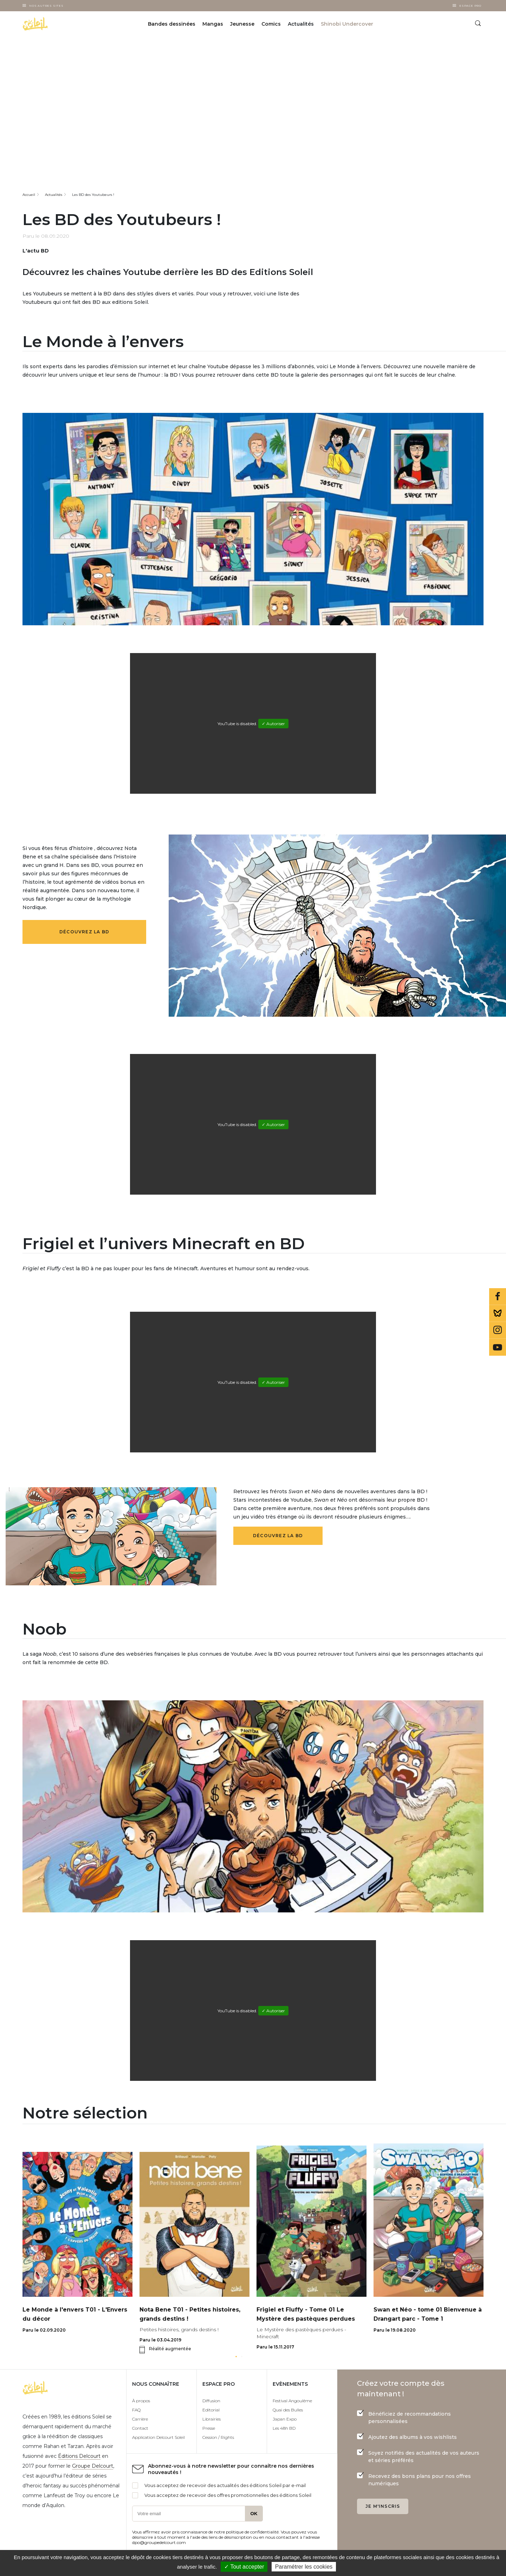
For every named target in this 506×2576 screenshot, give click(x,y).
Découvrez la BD (84, 931)
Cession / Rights (218, 2437)
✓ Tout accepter (244, 2567)
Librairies (211, 2419)
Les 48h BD (284, 2428)
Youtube (497, 1347)
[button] (236, 2356)
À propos (141, 2400)
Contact (140, 2428)
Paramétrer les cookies (304, 2567)
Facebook (497, 1296)
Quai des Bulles (288, 2409)
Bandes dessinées (171, 24)
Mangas (212, 24)
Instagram (497, 1330)
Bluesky (497, 1313)
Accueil (28, 194)
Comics (271, 24)
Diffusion (211, 2400)
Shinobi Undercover (347, 24)
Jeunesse (242, 24)
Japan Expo (285, 2419)
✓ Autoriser (273, 723)
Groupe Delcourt (92, 2466)
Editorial (211, 2409)
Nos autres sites (46, 5)
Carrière (140, 2419)
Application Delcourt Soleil (158, 2437)
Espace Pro (470, 5)
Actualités (53, 194)
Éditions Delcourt (79, 2456)
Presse (208, 2428)
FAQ (136, 2409)
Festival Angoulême (292, 2400)
